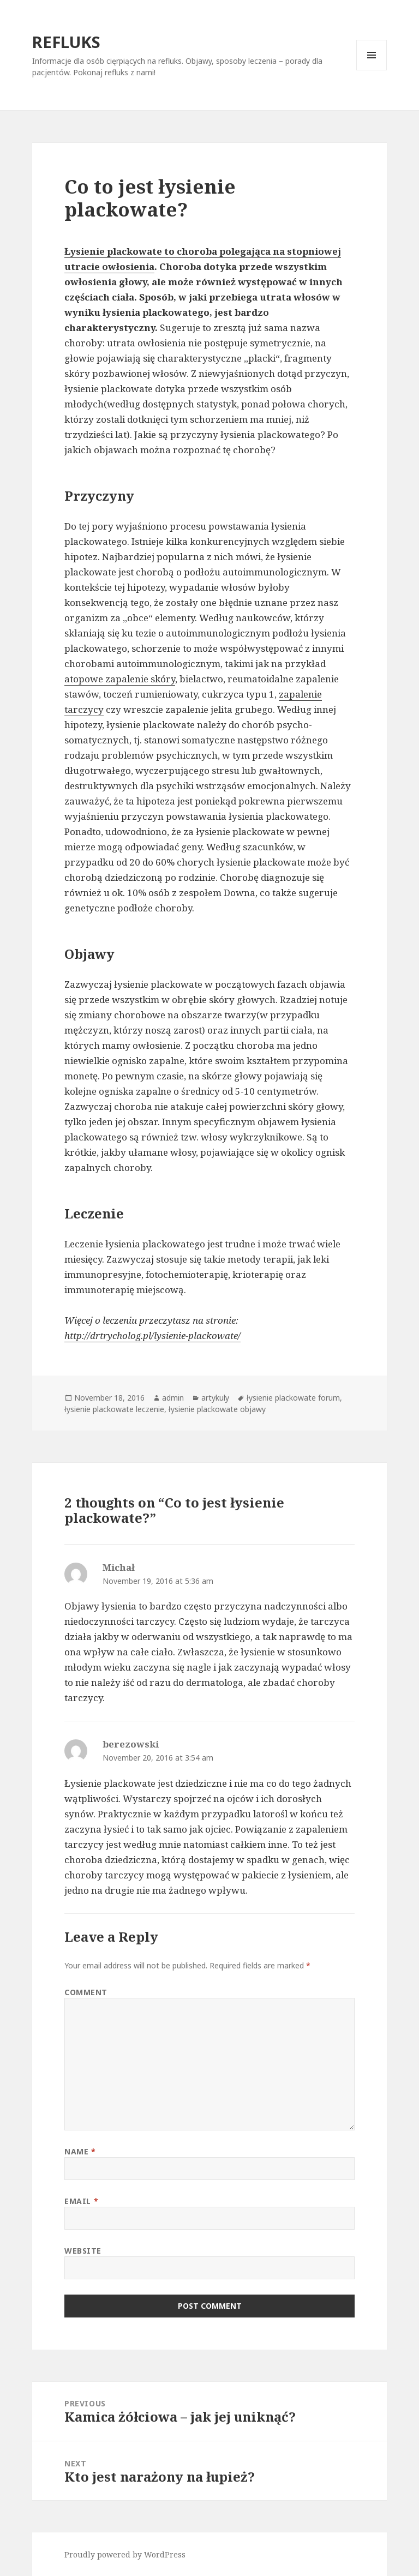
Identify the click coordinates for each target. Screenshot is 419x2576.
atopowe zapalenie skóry (119, 678)
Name (79, 2151)
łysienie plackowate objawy (217, 1409)
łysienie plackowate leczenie (114, 1409)
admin (173, 1397)
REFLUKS (66, 41)
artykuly (215, 1397)
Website (82, 2250)
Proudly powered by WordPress (124, 2554)
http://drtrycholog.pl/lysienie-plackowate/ (152, 1335)
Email (81, 2201)
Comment (85, 1992)
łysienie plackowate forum (293, 1397)
